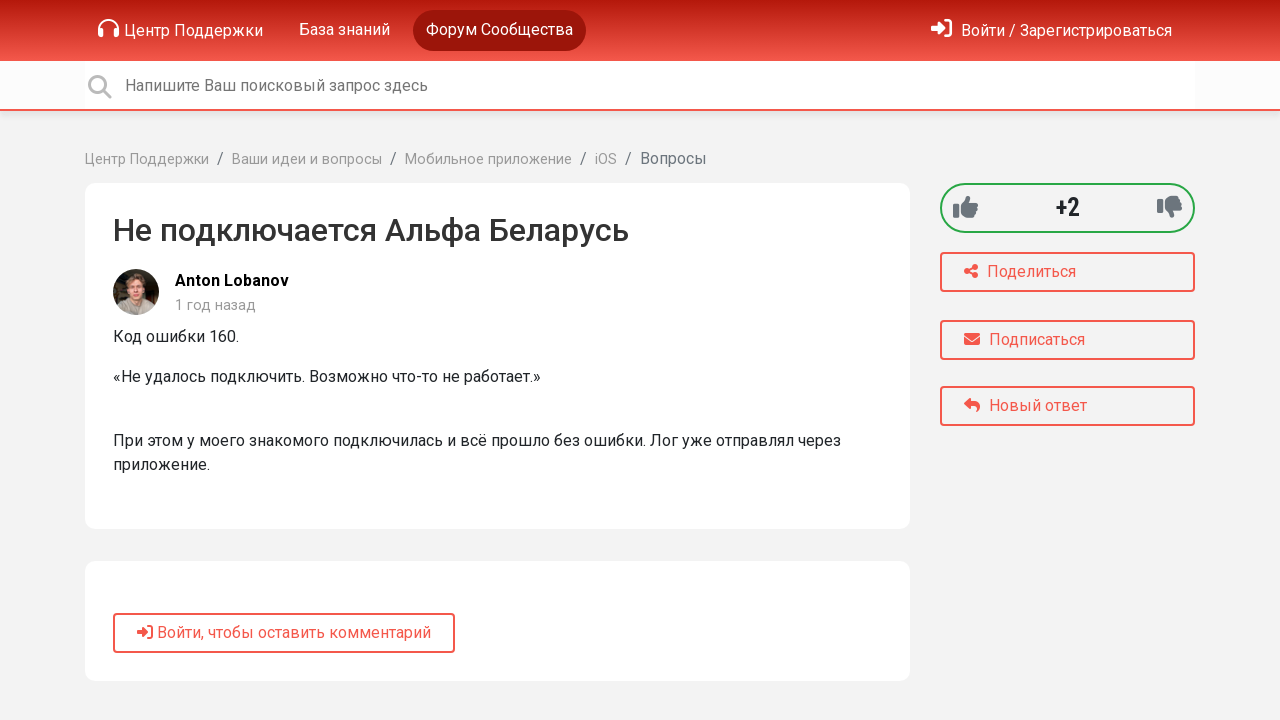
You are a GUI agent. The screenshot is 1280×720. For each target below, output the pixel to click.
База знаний (344, 29)
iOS (606, 159)
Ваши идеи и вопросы (307, 159)
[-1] (1169, 207)
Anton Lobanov (232, 280)
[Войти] (1051, 30)
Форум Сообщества (499, 29)
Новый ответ (1025, 405)
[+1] (965, 207)
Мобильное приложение (488, 159)
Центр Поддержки (180, 29)
